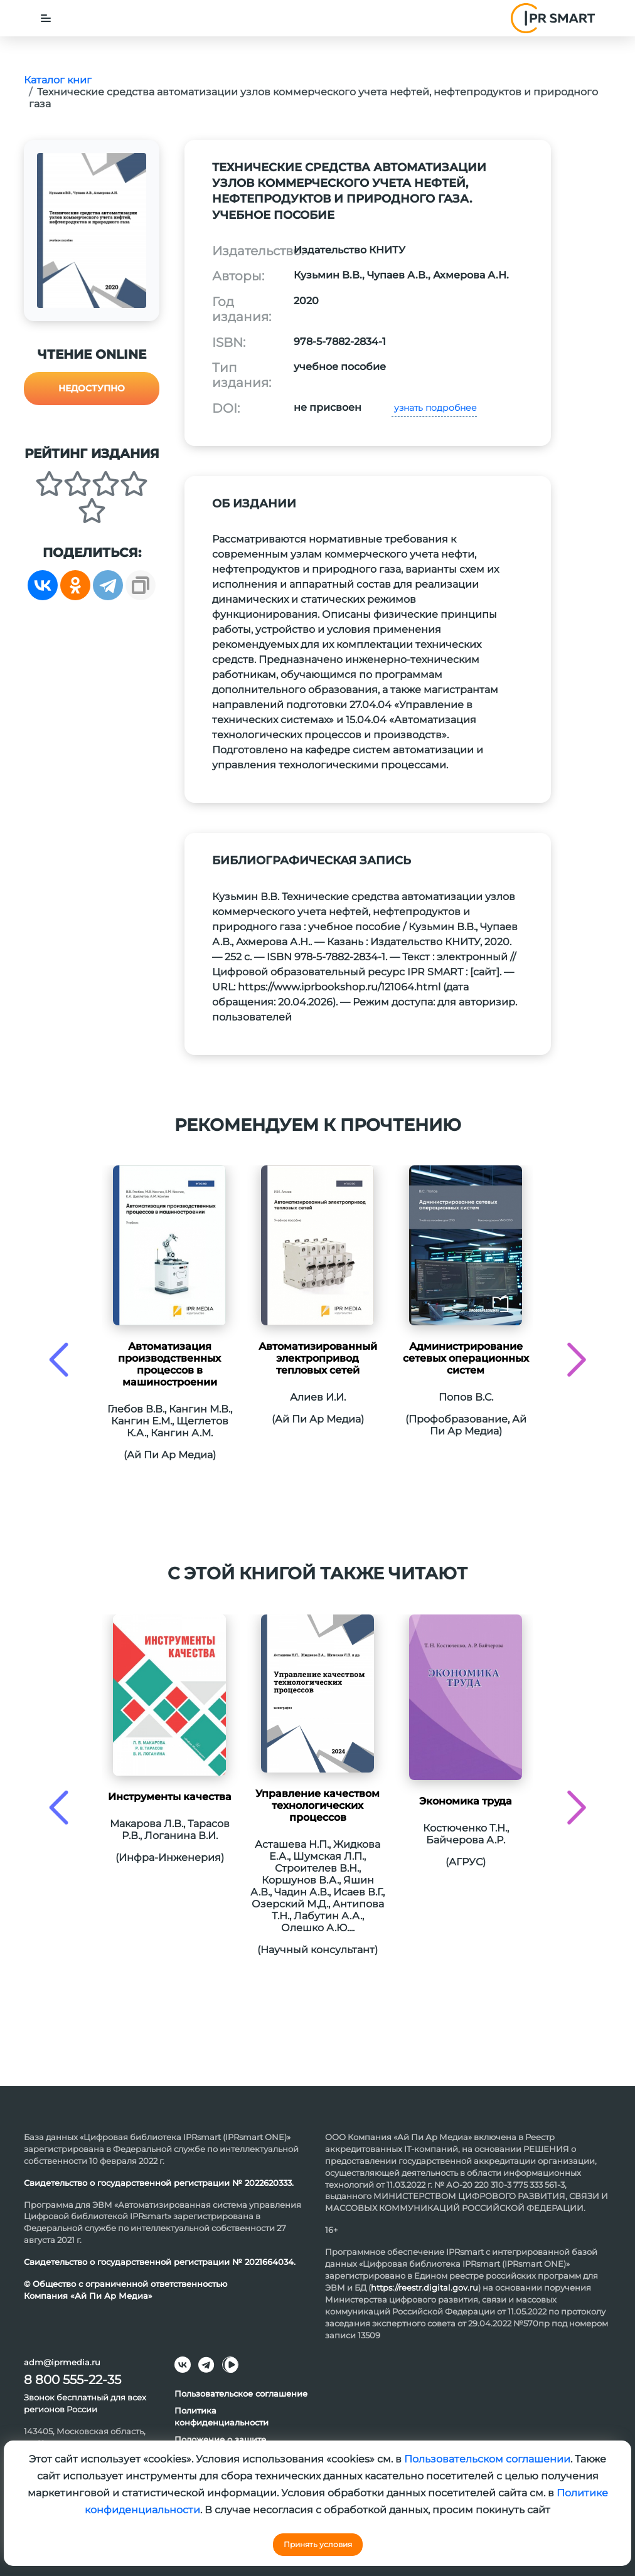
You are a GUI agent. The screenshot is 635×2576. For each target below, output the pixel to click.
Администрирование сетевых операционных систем (466, 1358)
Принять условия (318, 2544)
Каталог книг (58, 80)
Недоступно (91, 388)
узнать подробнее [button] (434, 407)
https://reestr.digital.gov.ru (424, 2287)
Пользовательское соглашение (240, 2393)
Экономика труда (465, 1801)
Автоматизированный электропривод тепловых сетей (318, 1358)
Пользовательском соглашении (487, 2459)
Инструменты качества (170, 1797)
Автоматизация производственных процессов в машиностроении (169, 1364)
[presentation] (58, 1359)
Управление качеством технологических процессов (317, 1805)
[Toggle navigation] (45, 18)
